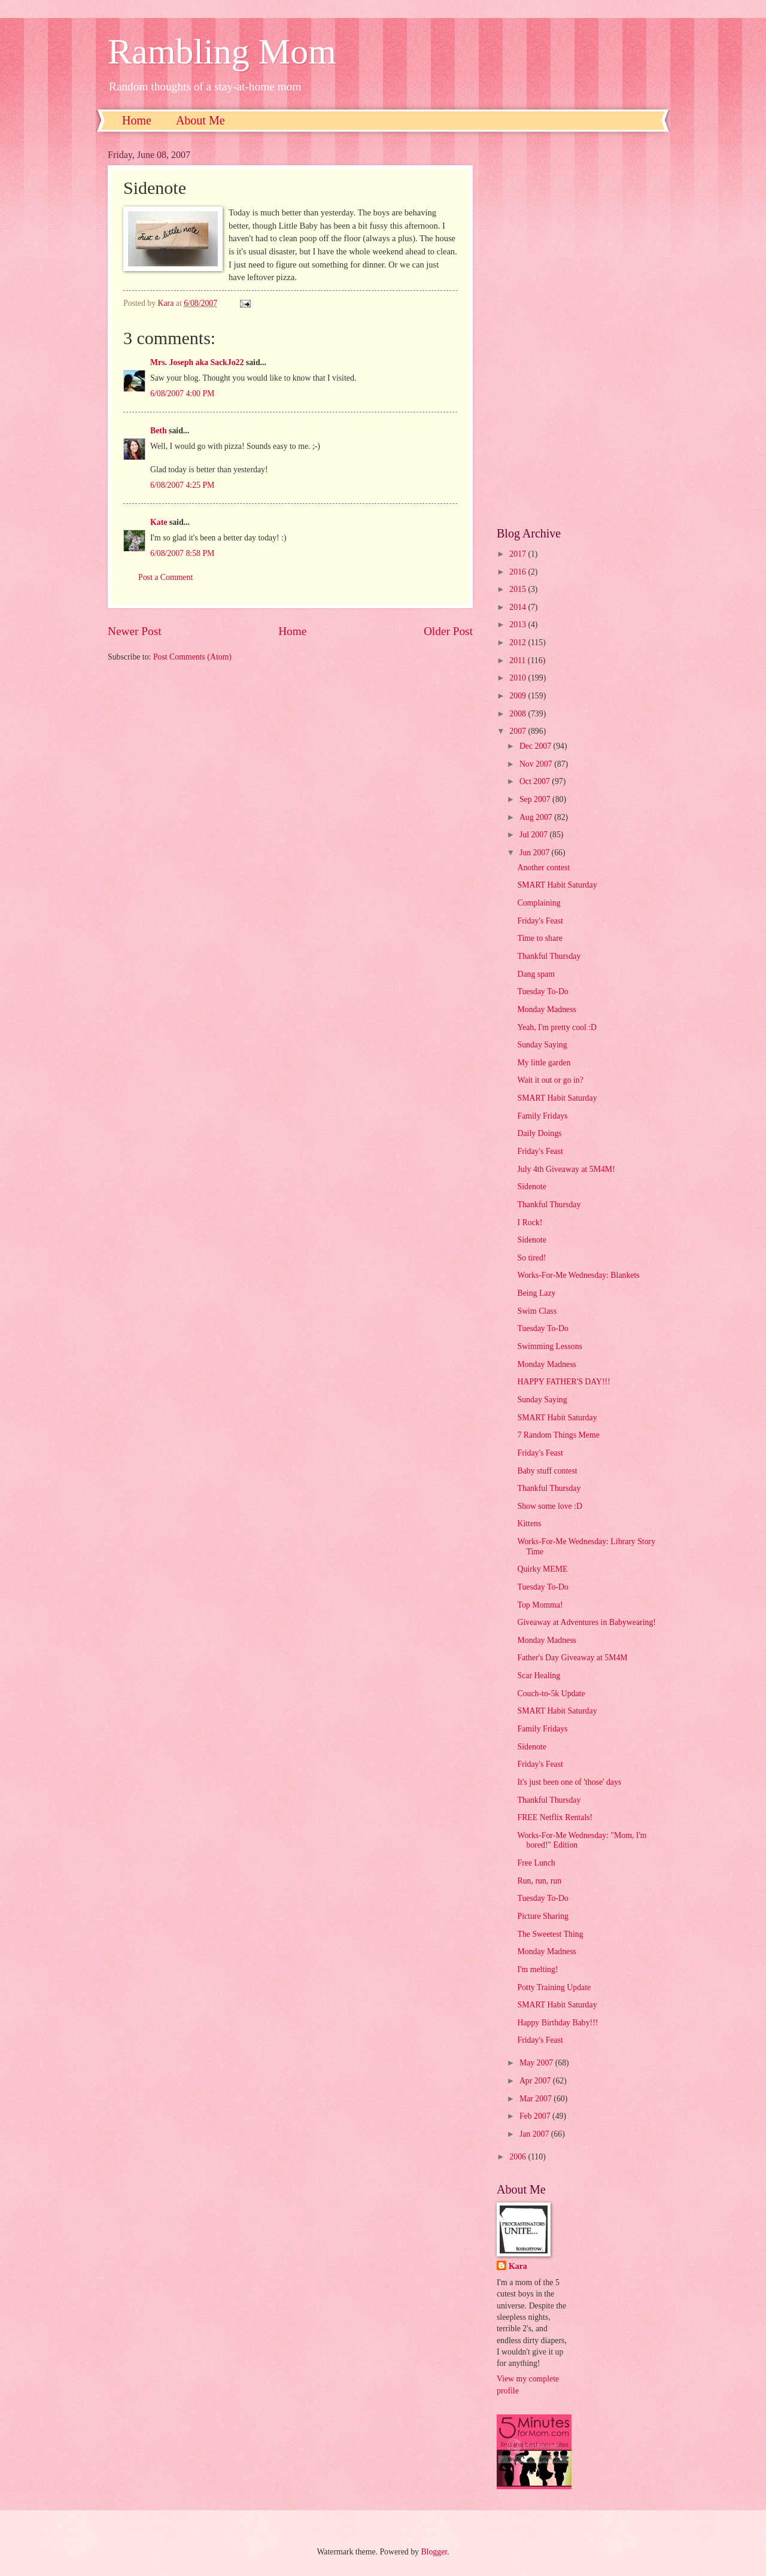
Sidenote (531, 1186)
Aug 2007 (536, 817)
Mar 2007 (536, 2098)
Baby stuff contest (547, 1470)
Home (136, 120)
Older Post (448, 631)
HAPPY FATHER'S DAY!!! (563, 1381)
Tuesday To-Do (542, 991)
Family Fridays (542, 1115)
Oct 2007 (535, 781)
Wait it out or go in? (550, 1080)
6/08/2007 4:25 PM (182, 485)
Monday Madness (546, 1009)
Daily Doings (539, 1133)
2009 (518, 695)
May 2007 (537, 2062)
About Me (200, 120)
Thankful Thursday (548, 956)
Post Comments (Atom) (192, 656)
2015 (518, 589)
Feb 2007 (535, 2116)
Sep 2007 (535, 799)
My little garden (543, 1062)
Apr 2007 (536, 2080)
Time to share (539, 938)
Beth (158, 430)
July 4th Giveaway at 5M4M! (566, 1169)
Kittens (529, 1523)
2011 (518, 660)
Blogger (434, 2551)
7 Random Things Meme (558, 1434)
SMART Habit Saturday (557, 884)
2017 (518, 553)
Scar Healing (538, 1675)
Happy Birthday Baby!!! (557, 2022)
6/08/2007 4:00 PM (182, 393)
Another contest (543, 867)
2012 (518, 642)
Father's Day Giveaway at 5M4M (572, 1657)
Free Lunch (536, 1862)
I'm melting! (537, 1969)
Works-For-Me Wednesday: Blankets (578, 1275)
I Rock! (529, 1222)
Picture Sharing (542, 1916)
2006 (518, 2156)
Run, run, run (539, 1880)
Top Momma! (540, 1604)
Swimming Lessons (549, 1346)
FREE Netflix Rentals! (554, 1817)
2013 (518, 624)
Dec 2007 (536, 746)
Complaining (538, 902)
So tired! (531, 1257)
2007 (518, 731)
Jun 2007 (535, 852)
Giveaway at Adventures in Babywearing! (586, 1622)
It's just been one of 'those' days (569, 1782)
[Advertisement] (577, 329)
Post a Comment (165, 577)
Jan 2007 (535, 2134)
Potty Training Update (554, 1987)
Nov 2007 (536, 764)
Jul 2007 (534, 834)
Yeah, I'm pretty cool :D (557, 1027)
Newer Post (135, 631)
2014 (518, 607)
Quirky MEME (542, 1569)
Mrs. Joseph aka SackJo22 (197, 362)
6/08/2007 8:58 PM (182, 553)
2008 (518, 713)
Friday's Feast (540, 920)
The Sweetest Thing (550, 1934)
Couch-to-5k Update (551, 1693)
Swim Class (537, 1311)
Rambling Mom (222, 51)
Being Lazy (536, 1293)
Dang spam (535, 974)
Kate (158, 522)
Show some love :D (549, 1506)
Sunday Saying (542, 1044)
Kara (518, 2266)
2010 (518, 677)
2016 (518, 571)
